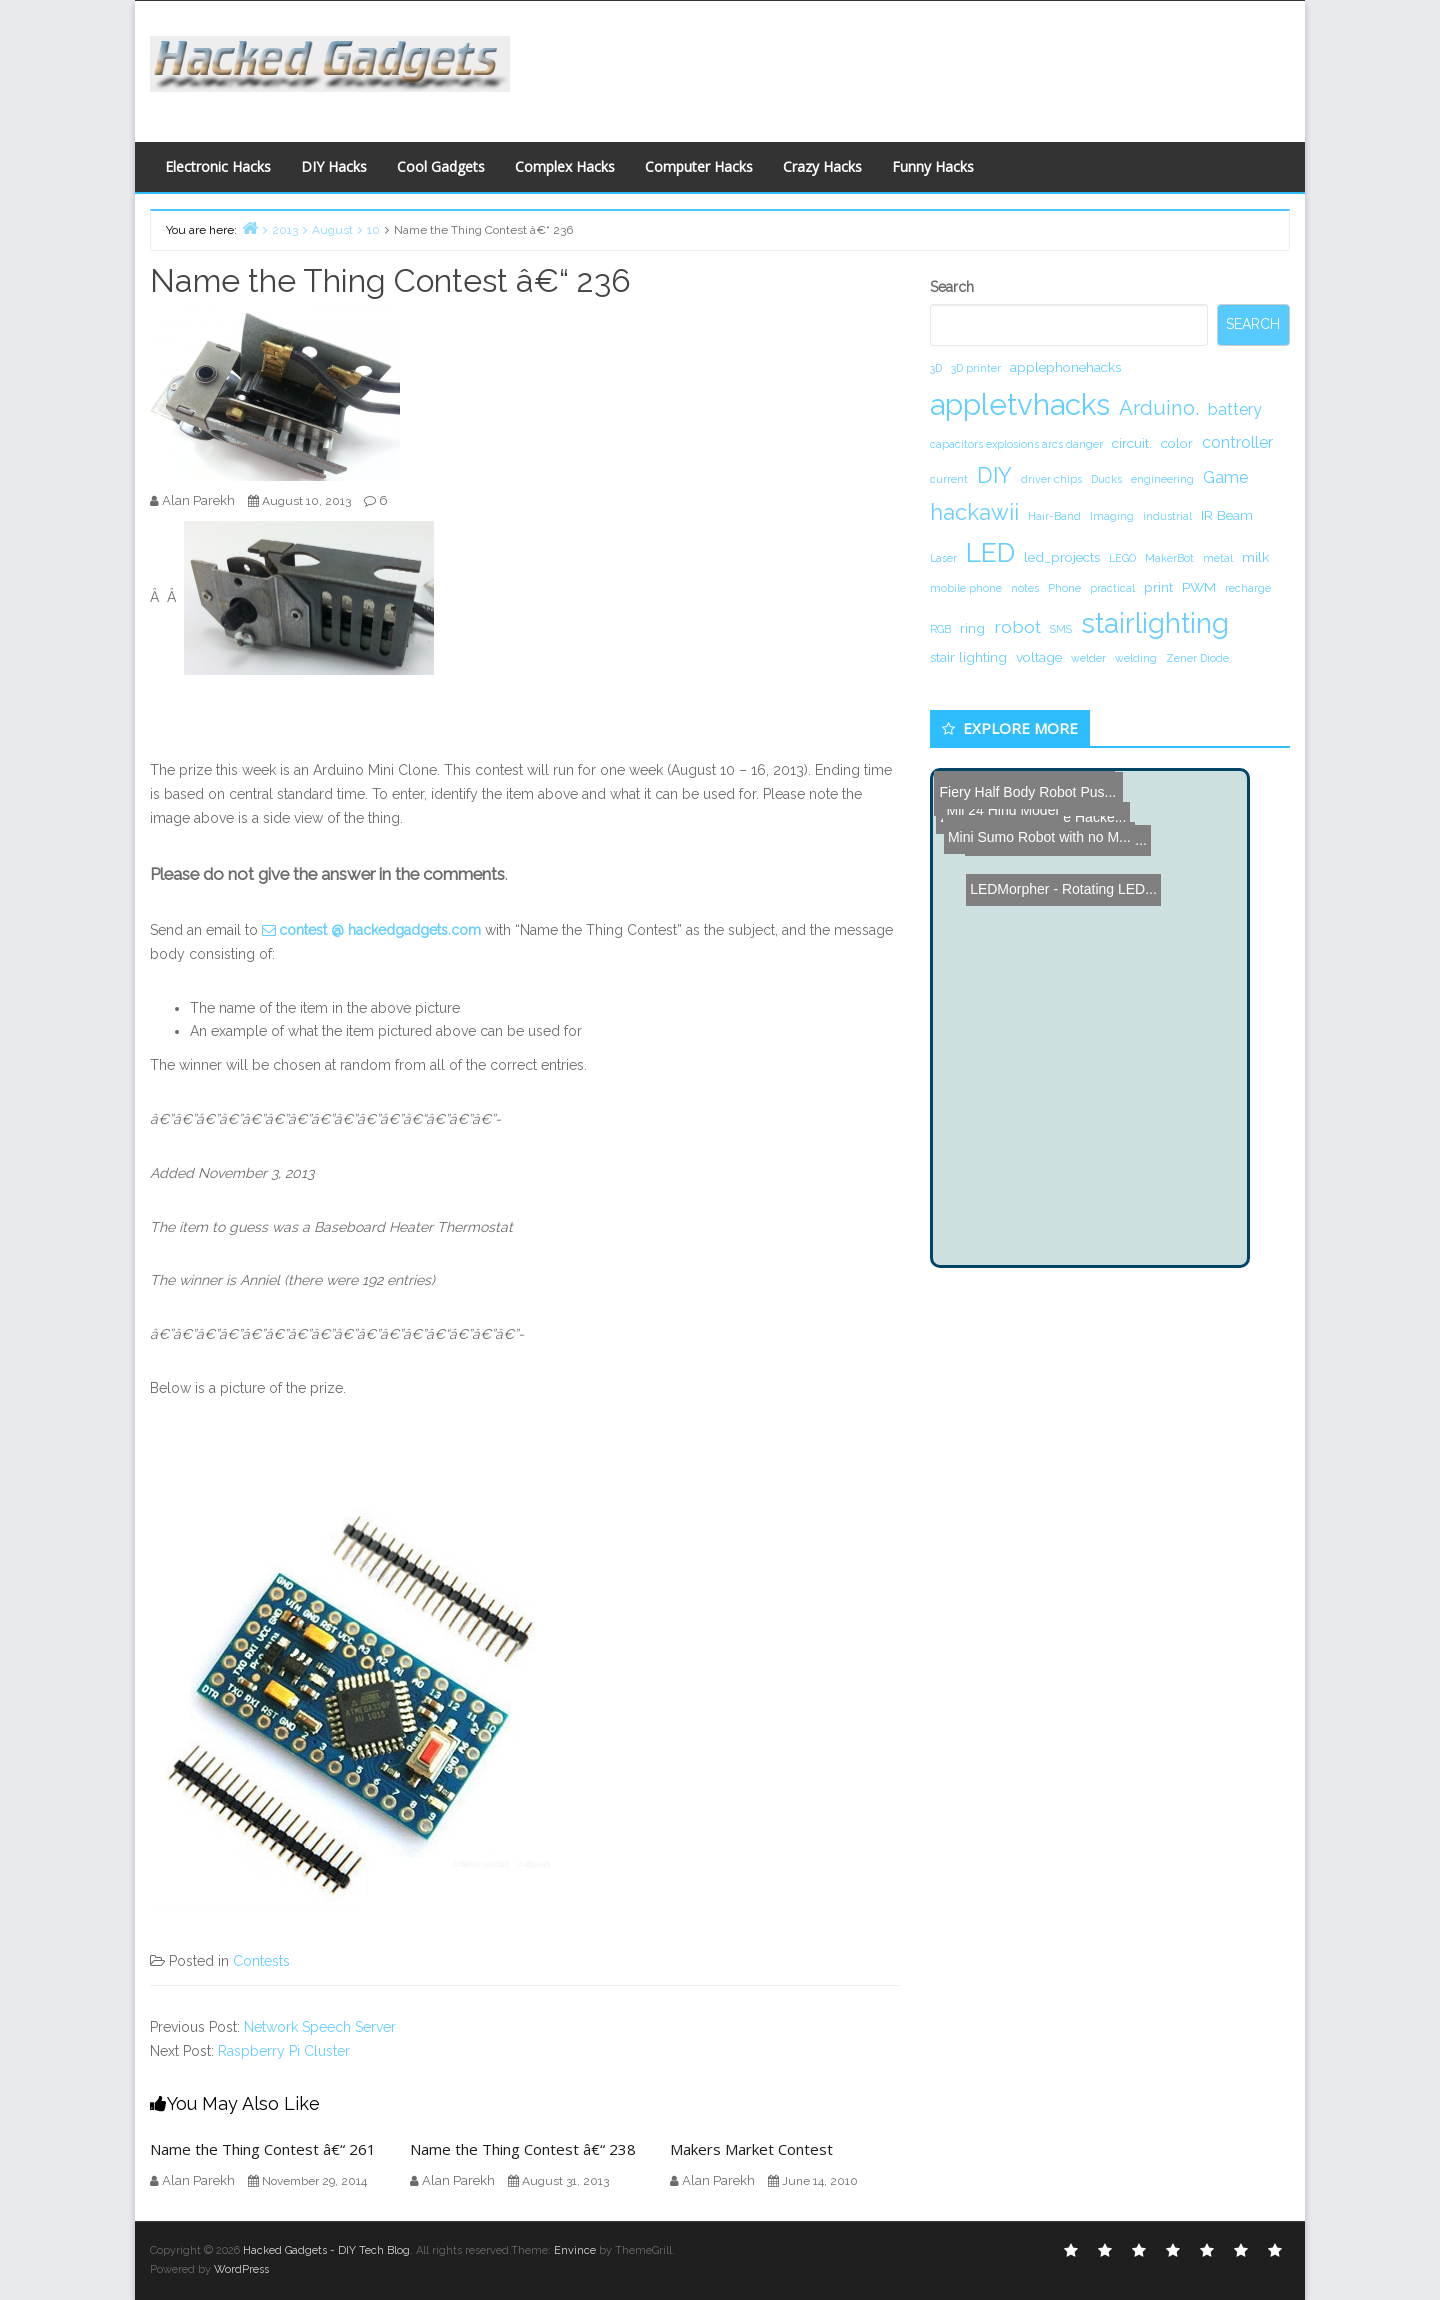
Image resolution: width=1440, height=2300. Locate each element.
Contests (261, 1961)
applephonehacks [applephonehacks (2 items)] (1065, 367)
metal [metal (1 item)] (1218, 558)
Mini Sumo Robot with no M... (1029, 790)
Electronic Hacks (218, 166)
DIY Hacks (334, 166)
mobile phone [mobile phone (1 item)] (966, 588)
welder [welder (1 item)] (1088, 658)
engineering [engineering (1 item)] (1162, 479)
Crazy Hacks (822, 166)
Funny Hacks (933, 166)
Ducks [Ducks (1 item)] (1106, 479)
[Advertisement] (915, 66)
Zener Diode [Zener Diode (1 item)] (1197, 658)
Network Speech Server (320, 2027)
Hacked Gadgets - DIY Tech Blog (326, 2250)
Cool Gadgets (441, 166)
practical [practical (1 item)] (1112, 588)
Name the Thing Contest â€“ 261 (263, 2149)
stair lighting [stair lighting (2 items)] (968, 657)
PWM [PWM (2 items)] (1199, 587)
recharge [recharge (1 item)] (1248, 588)
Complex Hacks (565, 166)
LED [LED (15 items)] (990, 552)
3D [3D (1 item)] (936, 368)
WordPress (241, 2269)
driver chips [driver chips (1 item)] (1051, 479)
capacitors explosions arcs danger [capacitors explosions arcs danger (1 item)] (1016, 444)
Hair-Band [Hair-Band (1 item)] (1054, 516)
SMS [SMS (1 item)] (1061, 629)
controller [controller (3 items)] (1237, 442)
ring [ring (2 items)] (972, 628)
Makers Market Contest (751, 2149)
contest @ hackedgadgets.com (380, 930)
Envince (575, 2250)
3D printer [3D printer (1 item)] (976, 368)
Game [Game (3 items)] (1225, 477)
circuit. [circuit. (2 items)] (1132, 443)
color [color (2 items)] (1177, 443)
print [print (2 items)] (1158, 587)
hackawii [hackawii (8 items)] (974, 512)
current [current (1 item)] (949, 479)
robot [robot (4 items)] (1017, 626)
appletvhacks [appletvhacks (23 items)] (1020, 404)
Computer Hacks (699, 166)
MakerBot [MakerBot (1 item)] (1169, 558)
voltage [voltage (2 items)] (1039, 657)
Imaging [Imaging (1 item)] (1112, 516)
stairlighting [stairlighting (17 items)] (1155, 623)
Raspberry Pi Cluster (284, 2051)
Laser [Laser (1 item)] (943, 558)
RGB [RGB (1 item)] (940, 629)
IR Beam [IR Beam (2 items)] (1227, 515)
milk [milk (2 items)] (1255, 557)
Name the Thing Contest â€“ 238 (523, 2149)
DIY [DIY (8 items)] (994, 475)
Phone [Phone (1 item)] (1064, 588)
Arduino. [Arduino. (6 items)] (1159, 408)
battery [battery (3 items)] (1235, 409)
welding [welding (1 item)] (1136, 658)
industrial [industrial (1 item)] (1167, 516)
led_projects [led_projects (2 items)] (1062, 557)
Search (952, 287)
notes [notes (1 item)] (1025, 588)
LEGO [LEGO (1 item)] (1122, 558)
